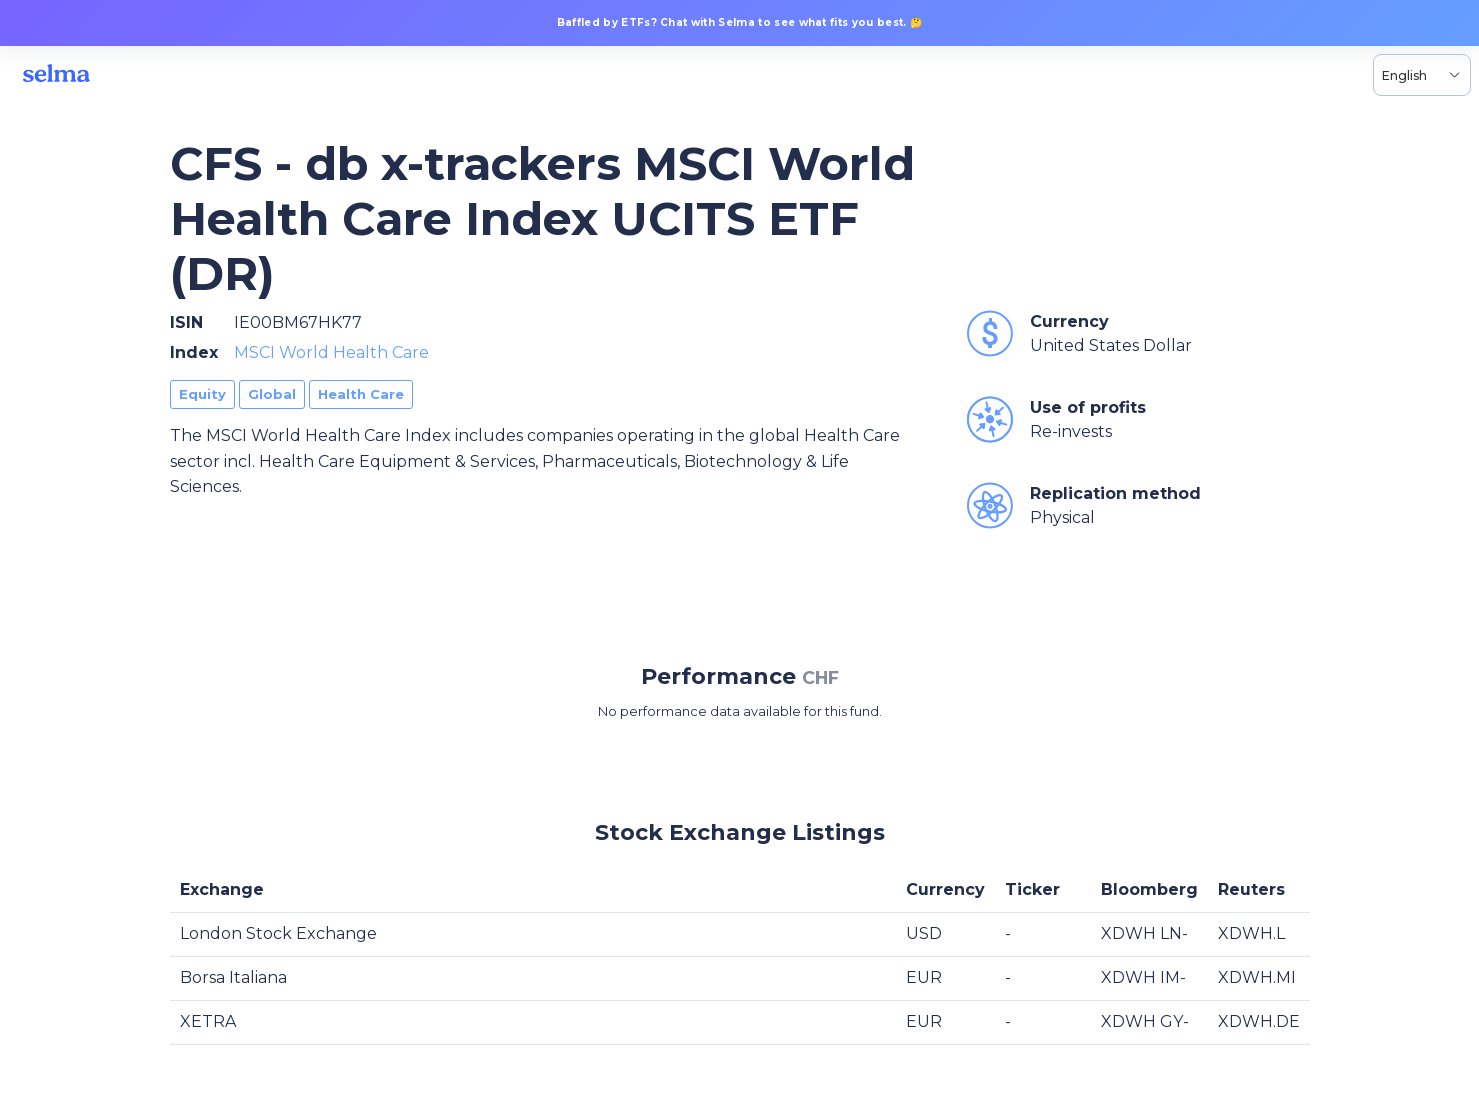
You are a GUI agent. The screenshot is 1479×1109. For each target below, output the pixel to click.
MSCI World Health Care (331, 352)
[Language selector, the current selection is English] (1422, 75)
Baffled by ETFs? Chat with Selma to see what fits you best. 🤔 (740, 22)
